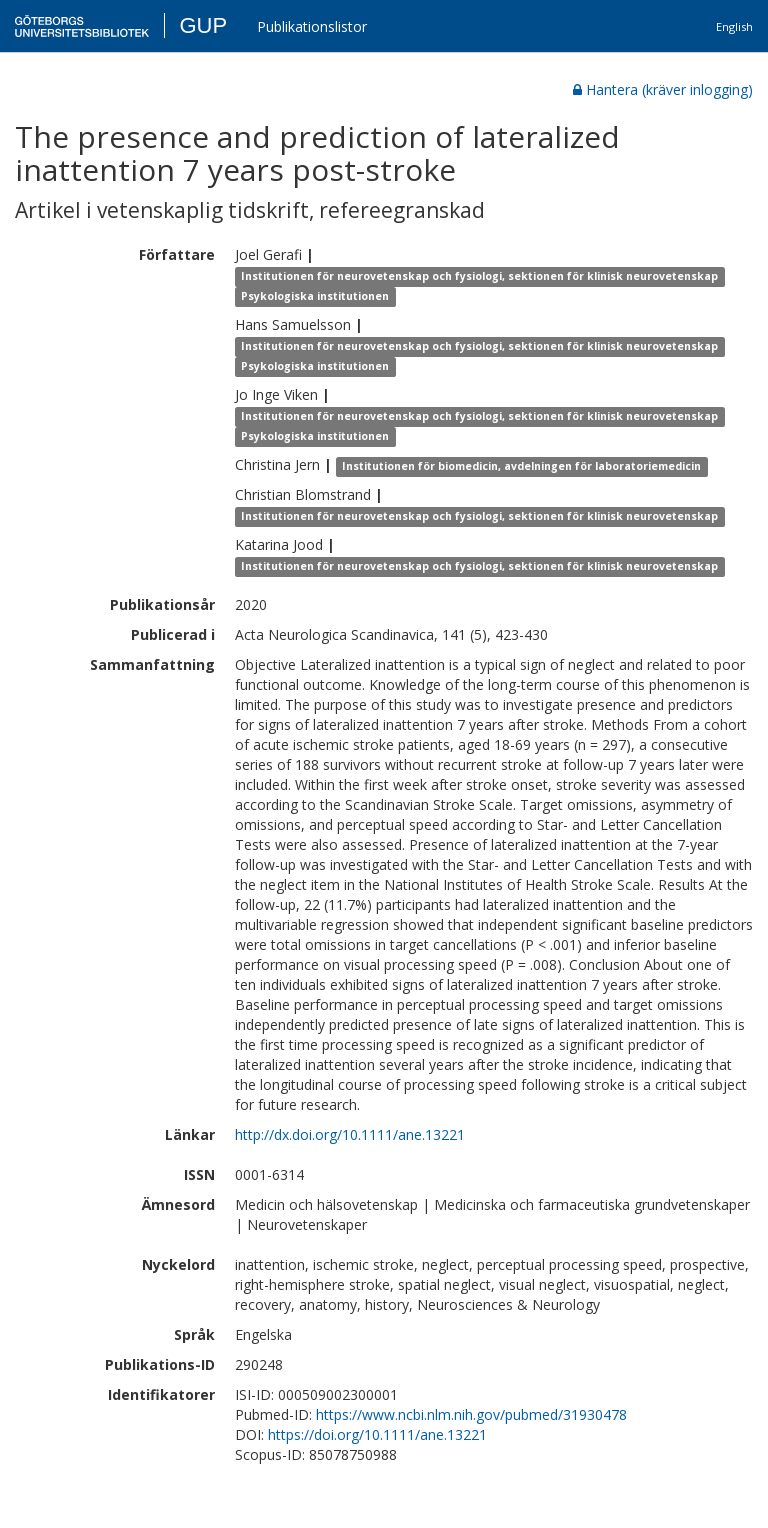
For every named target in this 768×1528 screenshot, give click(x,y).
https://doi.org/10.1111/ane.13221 (377, 1434)
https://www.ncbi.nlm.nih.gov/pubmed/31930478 (471, 1414)
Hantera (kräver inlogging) (663, 89)
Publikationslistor (312, 26)
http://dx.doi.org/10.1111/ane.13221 (350, 1134)
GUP (203, 25)
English (734, 26)
